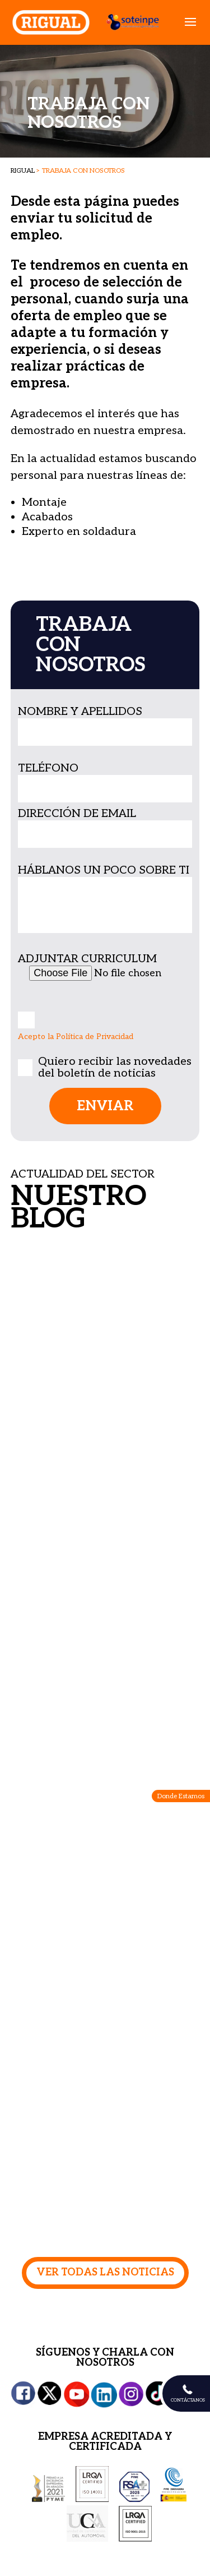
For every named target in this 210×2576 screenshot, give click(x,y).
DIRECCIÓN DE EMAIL (77, 813)
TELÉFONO (48, 768)
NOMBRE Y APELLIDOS (80, 711)
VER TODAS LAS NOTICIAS (105, 2272)
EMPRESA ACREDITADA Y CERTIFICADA (105, 2442)
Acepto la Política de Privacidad (75, 1036)
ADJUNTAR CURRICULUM (87, 959)
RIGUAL (23, 171)
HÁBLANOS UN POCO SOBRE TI (103, 870)
